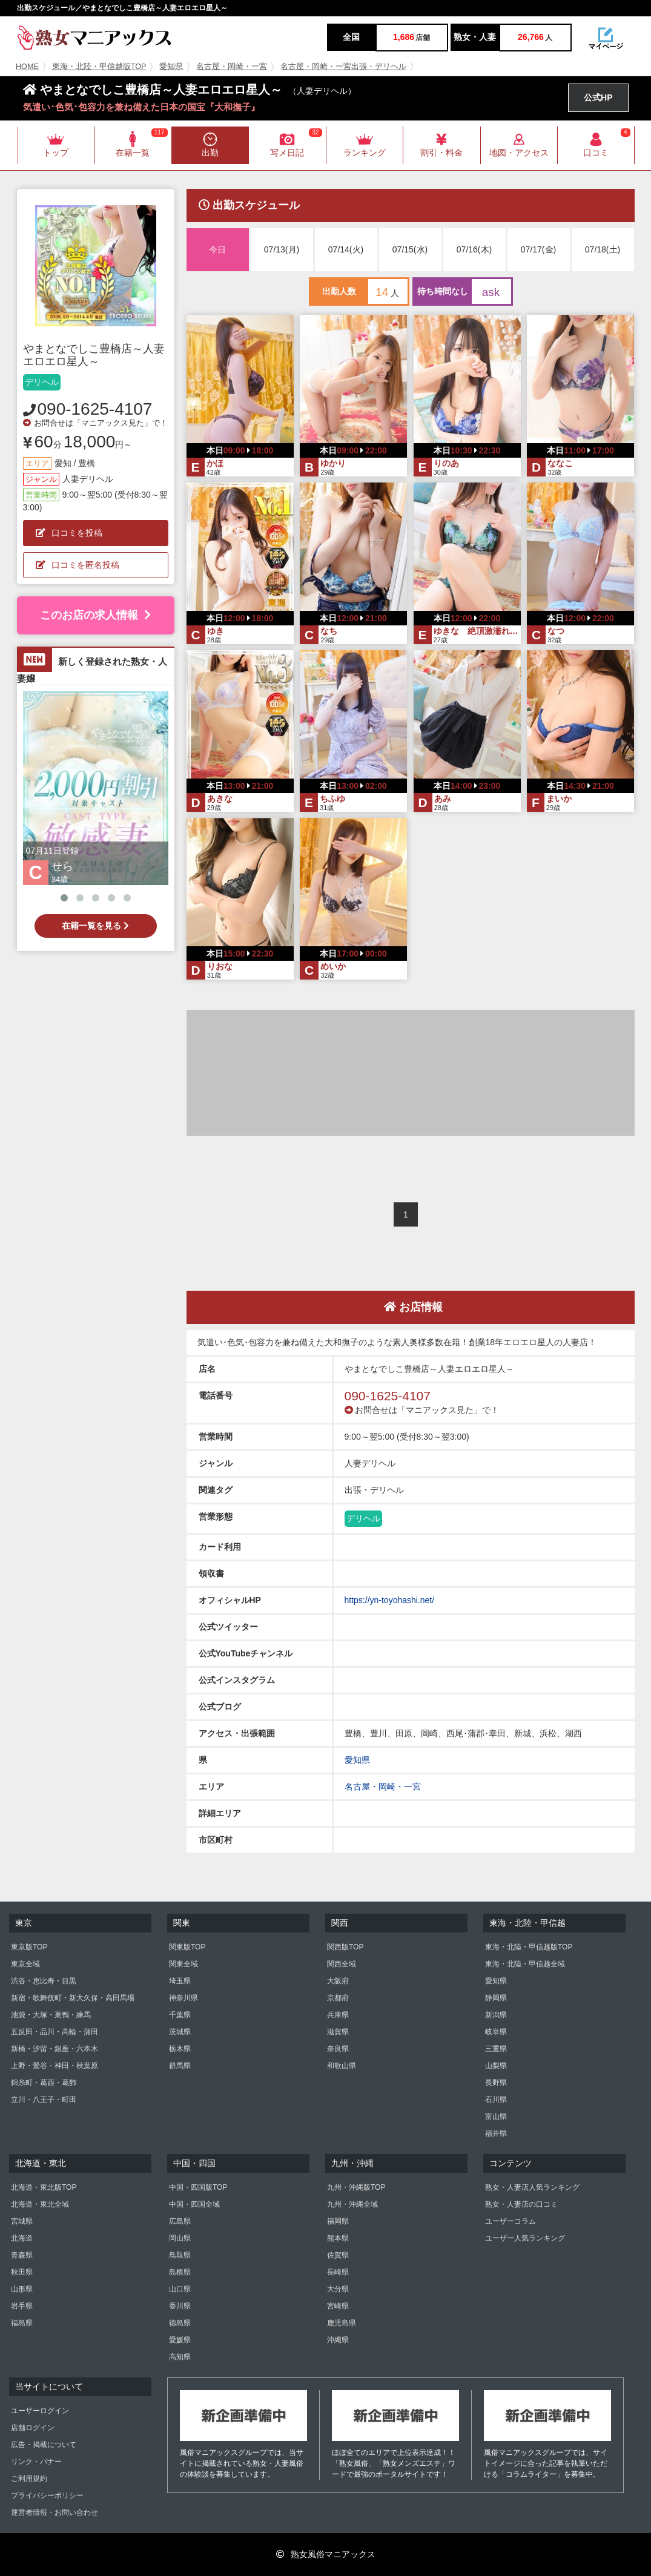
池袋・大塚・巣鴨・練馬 (51, 2015)
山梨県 (496, 2065)
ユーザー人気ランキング (525, 2238)
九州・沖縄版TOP (356, 2187)
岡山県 (180, 2238)
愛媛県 (180, 2340)
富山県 (496, 2116)
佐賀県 (338, 2255)
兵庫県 (338, 2015)
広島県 (180, 2221)
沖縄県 (338, 2340)
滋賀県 (338, 2032)
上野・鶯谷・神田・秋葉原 (54, 2065)
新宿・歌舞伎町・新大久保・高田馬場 (72, 1998)
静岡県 (496, 1998)
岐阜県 (496, 2032)
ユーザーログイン (40, 2410)
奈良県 (338, 2048)
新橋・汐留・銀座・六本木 (54, 2048)
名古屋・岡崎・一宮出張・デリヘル (343, 66)
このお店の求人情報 (95, 615)
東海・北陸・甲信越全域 (525, 1964)
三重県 (496, 2048)
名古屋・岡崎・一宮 (231, 66)
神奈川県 (183, 1998)
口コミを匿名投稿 (77, 565)
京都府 (338, 1998)
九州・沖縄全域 (352, 2204)
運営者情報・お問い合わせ (54, 2512)
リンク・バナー (36, 2461)
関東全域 (183, 1964)
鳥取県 (180, 2255)
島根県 (180, 2272)
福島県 (22, 2323)
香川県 (180, 2306)
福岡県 (338, 2221)
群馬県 (180, 2065)
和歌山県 (341, 2065)
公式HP (598, 97)
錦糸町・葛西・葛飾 (43, 2082)
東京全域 (25, 1964)
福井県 (496, 2133)
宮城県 (22, 2221)
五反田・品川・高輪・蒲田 (54, 2032)
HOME (27, 66)
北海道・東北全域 (40, 2204)
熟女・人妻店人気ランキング (532, 2187)
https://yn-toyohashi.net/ (390, 1600)
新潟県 (496, 2015)
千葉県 (180, 2015)
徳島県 (180, 2323)
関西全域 (341, 1964)
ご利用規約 (29, 2478)
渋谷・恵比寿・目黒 (43, 1981)
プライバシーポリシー (47, 2495)
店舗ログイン (33, 2427)
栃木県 (180, 2048)
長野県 (496, 2082)
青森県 (22, 2255)
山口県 (180, 2289)
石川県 (496, 2099)
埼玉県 (180, 1981)
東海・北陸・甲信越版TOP (99, 66)
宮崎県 (338, 2306)
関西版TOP (345, 1947)
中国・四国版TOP (198, 2187)
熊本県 (338, 2238)
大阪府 (338, 1981)
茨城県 (180, 2032)
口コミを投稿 (69, 533)
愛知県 (171, 66)
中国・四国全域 (194, 2204)
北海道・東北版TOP (43, 2187)
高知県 (180, 2357)
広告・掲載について (43, 2444)
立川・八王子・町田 (43, 2099)
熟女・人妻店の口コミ (521, 2204)
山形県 (22, 2289)
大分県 (338, 2289)
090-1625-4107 (95, 409)
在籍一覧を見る (95, 926)
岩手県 (22, 2306)
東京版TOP (29, 1947)
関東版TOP (187, 1947)
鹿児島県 (341, 2323)
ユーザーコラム (510, 2221)
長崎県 (338, 2272)
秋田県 (22, 2272)
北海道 (22, 2238)
